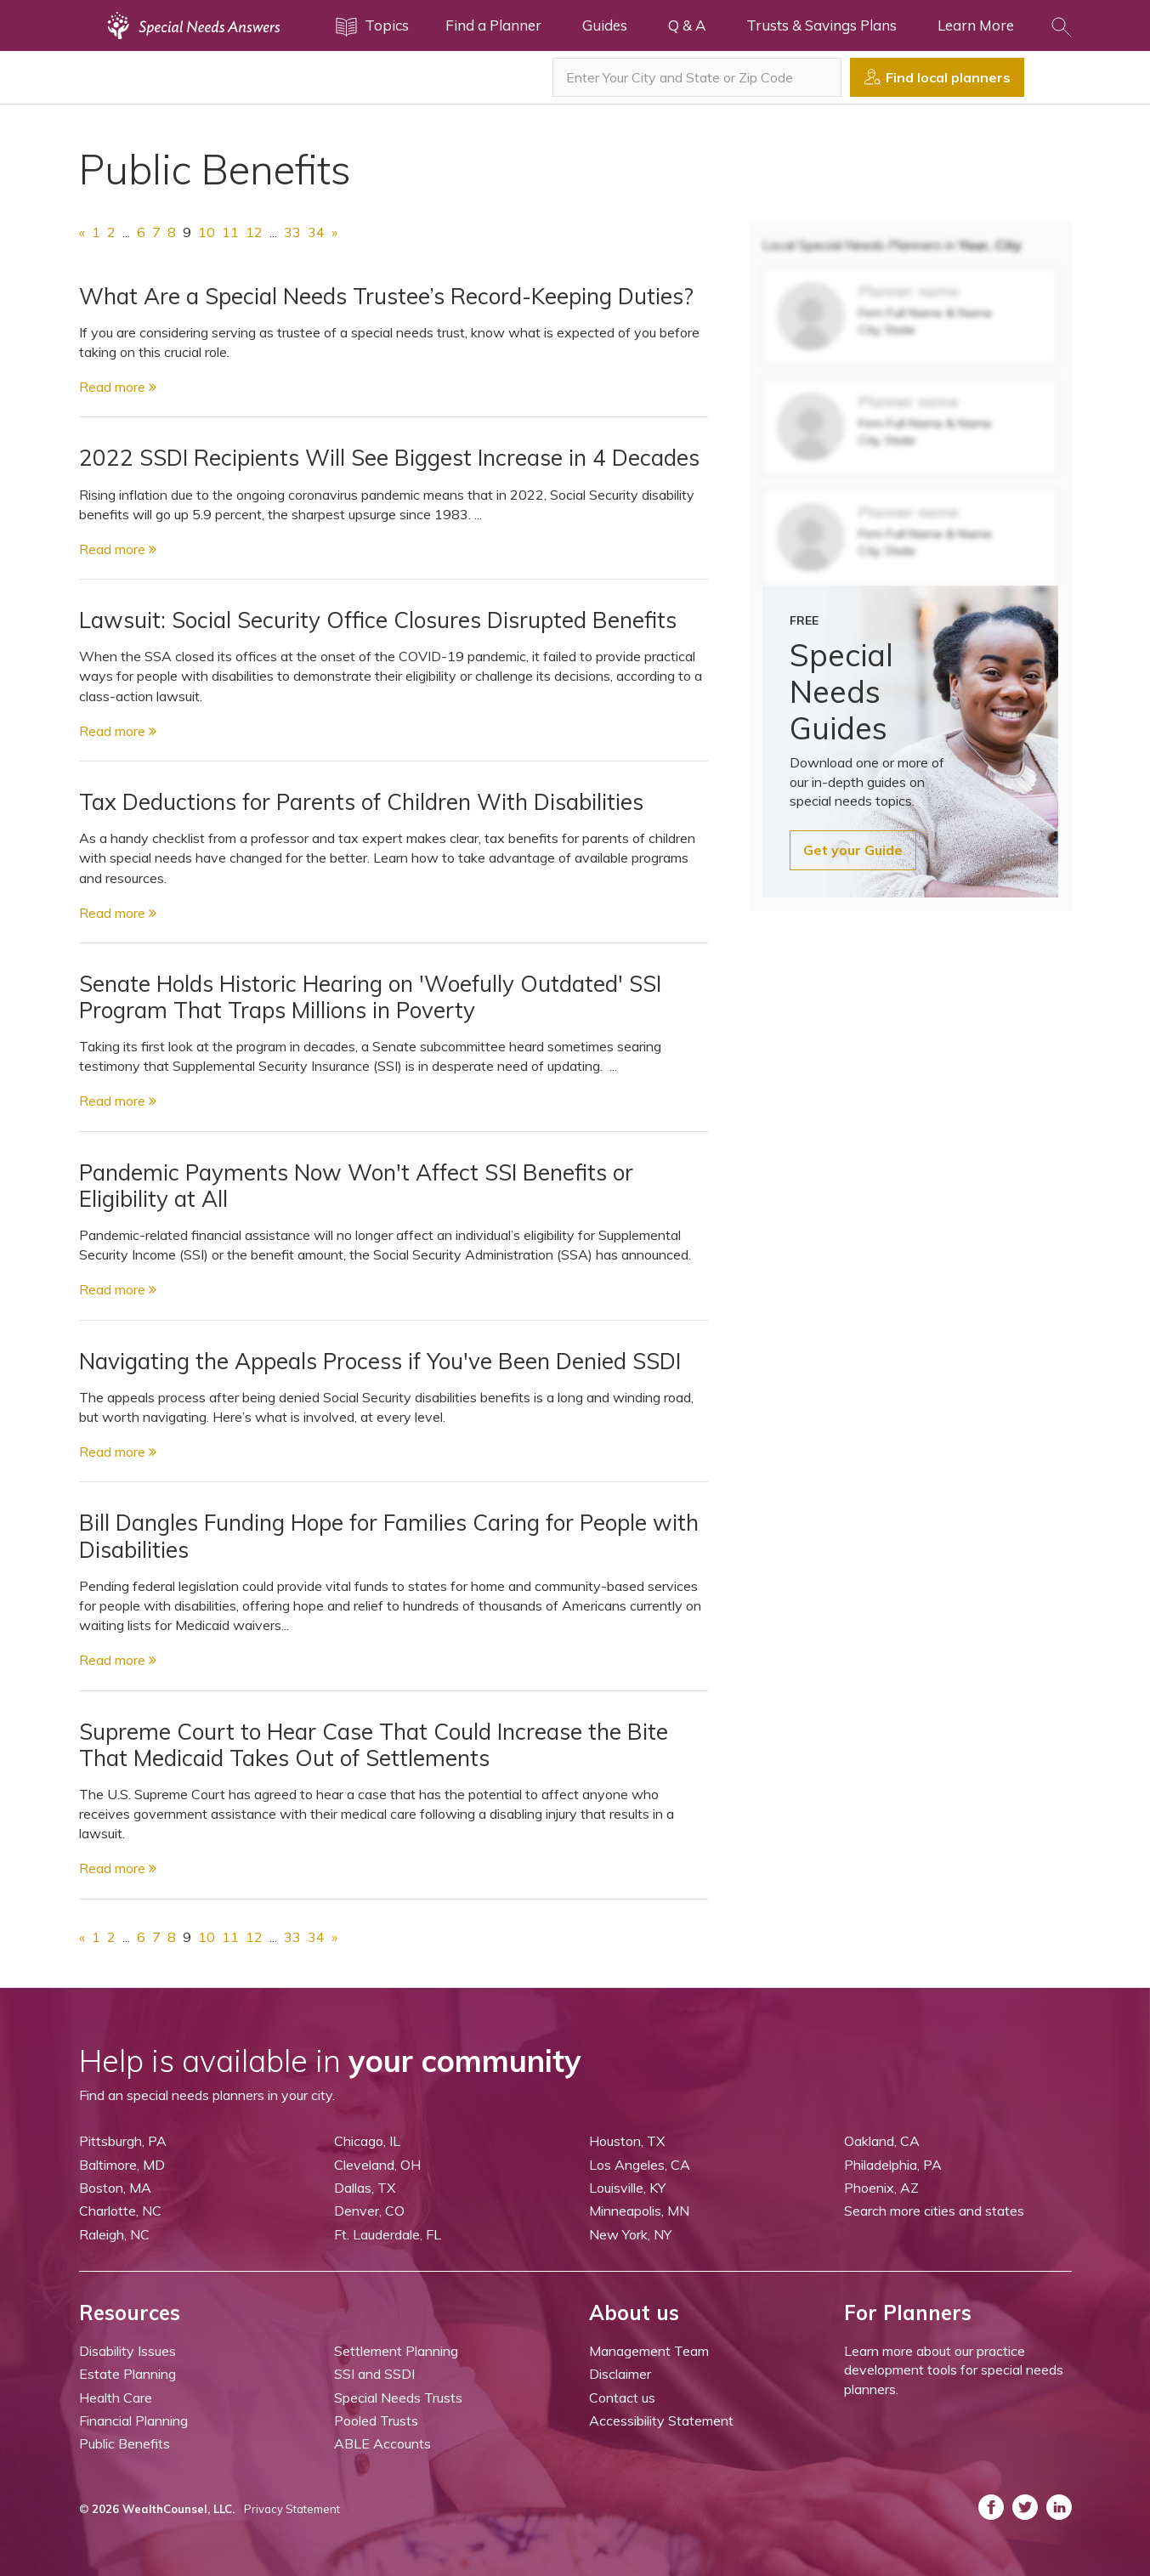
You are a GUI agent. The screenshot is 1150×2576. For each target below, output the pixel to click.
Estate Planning (127, 2373)
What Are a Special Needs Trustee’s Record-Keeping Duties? (386, 296)
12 (254, 232)
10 (206, 232)
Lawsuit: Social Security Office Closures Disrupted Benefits (378, 620)
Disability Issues (127, 2350)
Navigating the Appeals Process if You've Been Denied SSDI (380, 1361)
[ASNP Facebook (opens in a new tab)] (991, 2507)
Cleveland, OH (377, 2164)
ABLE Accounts (382, 2443)
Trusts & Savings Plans (821, 25)
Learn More (976, 25)
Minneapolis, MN (639, 2210)
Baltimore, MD (122, 2164)
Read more (117, 386)
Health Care (115, 2397)
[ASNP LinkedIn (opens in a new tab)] (1059, 2507)
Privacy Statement (292, 2509)
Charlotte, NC (120, 2210)
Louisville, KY (627, 2187)
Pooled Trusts (376, 2420)
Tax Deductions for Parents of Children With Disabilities (361, 802)
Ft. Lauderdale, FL (387, 2234)
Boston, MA (115, 2187)
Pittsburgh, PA (123, 2140)
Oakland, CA (882, 2140)
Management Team (649, 2350)
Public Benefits (124, 2443)
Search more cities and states (934, 2210)
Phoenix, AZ (881, 2187)
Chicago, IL (367, 2140)
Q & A (686, 25)
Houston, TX (627, 2140)
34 (316, 232)
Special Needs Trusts (398, 2397)
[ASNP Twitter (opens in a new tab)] (1025, 2507)
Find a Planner (493, 25)
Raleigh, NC (114, 2234)
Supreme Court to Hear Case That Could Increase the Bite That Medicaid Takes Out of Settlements (373, 1745)
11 (230, 232)
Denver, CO (369, 2210)
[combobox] (696, 77)
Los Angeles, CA (639, 2164)
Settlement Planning (396, 2350)
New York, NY (630, 2234)
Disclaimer (620, 2373)
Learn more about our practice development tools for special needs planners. (953, 2370)
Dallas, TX (364, 2187)
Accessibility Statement (661, 2420)
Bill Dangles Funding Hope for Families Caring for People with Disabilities (389, 1536)
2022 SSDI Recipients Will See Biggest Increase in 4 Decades (389, 458)
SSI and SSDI (374, 2373)
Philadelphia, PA (893, 2164)
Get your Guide (853, 849)
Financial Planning (133, 2420)
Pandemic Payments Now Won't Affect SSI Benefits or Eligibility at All (356, 1185)
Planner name (908, 291)
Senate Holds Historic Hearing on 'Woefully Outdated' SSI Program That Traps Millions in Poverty (370, 997)
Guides (604, 25)
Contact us (622, 2397)
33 (292, 232)
